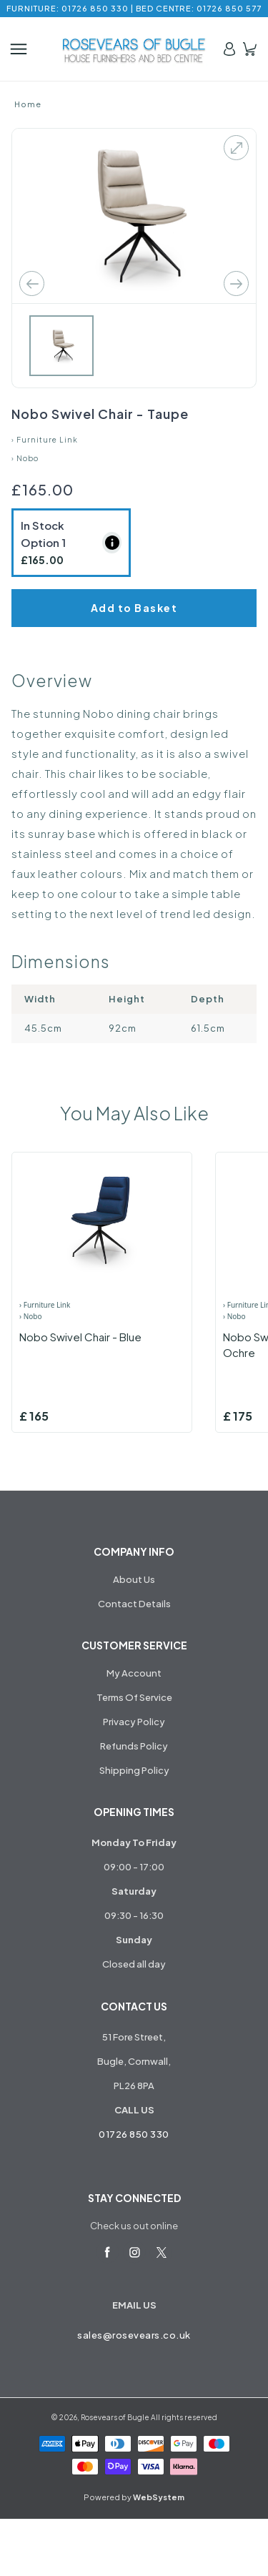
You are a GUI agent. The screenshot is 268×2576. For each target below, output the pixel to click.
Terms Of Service (134, 1697)
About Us (134, 1579)
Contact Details (134, 1603)
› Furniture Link (44, 439)
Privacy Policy (134, 1721)
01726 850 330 (134, 2134)
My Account (134, 1673)
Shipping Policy (134, 1770)
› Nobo (25, 458)
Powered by (134, 2497)
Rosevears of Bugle (115, 2417)
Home (27, 104)
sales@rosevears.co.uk (134, 2335)
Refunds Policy (134, 1746)
